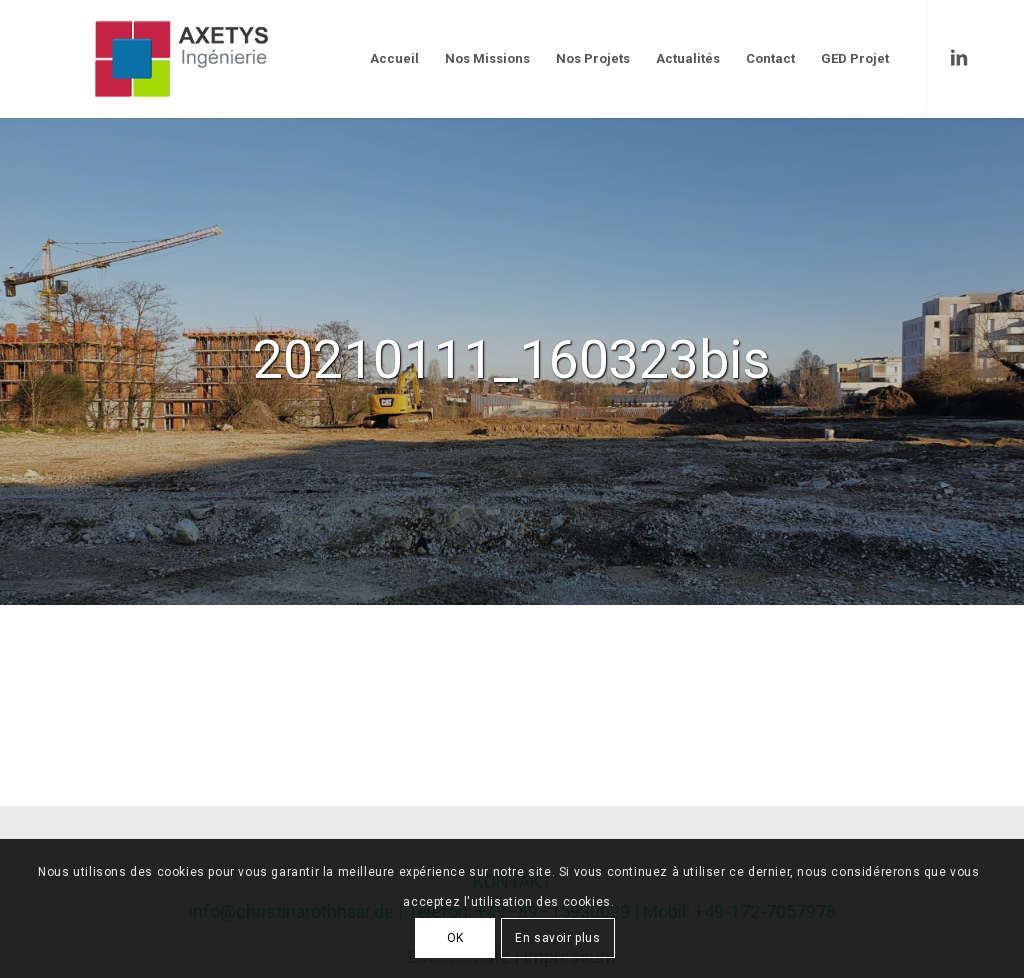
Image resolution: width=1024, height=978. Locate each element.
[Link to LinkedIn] (959, 58)
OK (455, 938)
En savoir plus (557, 938)
